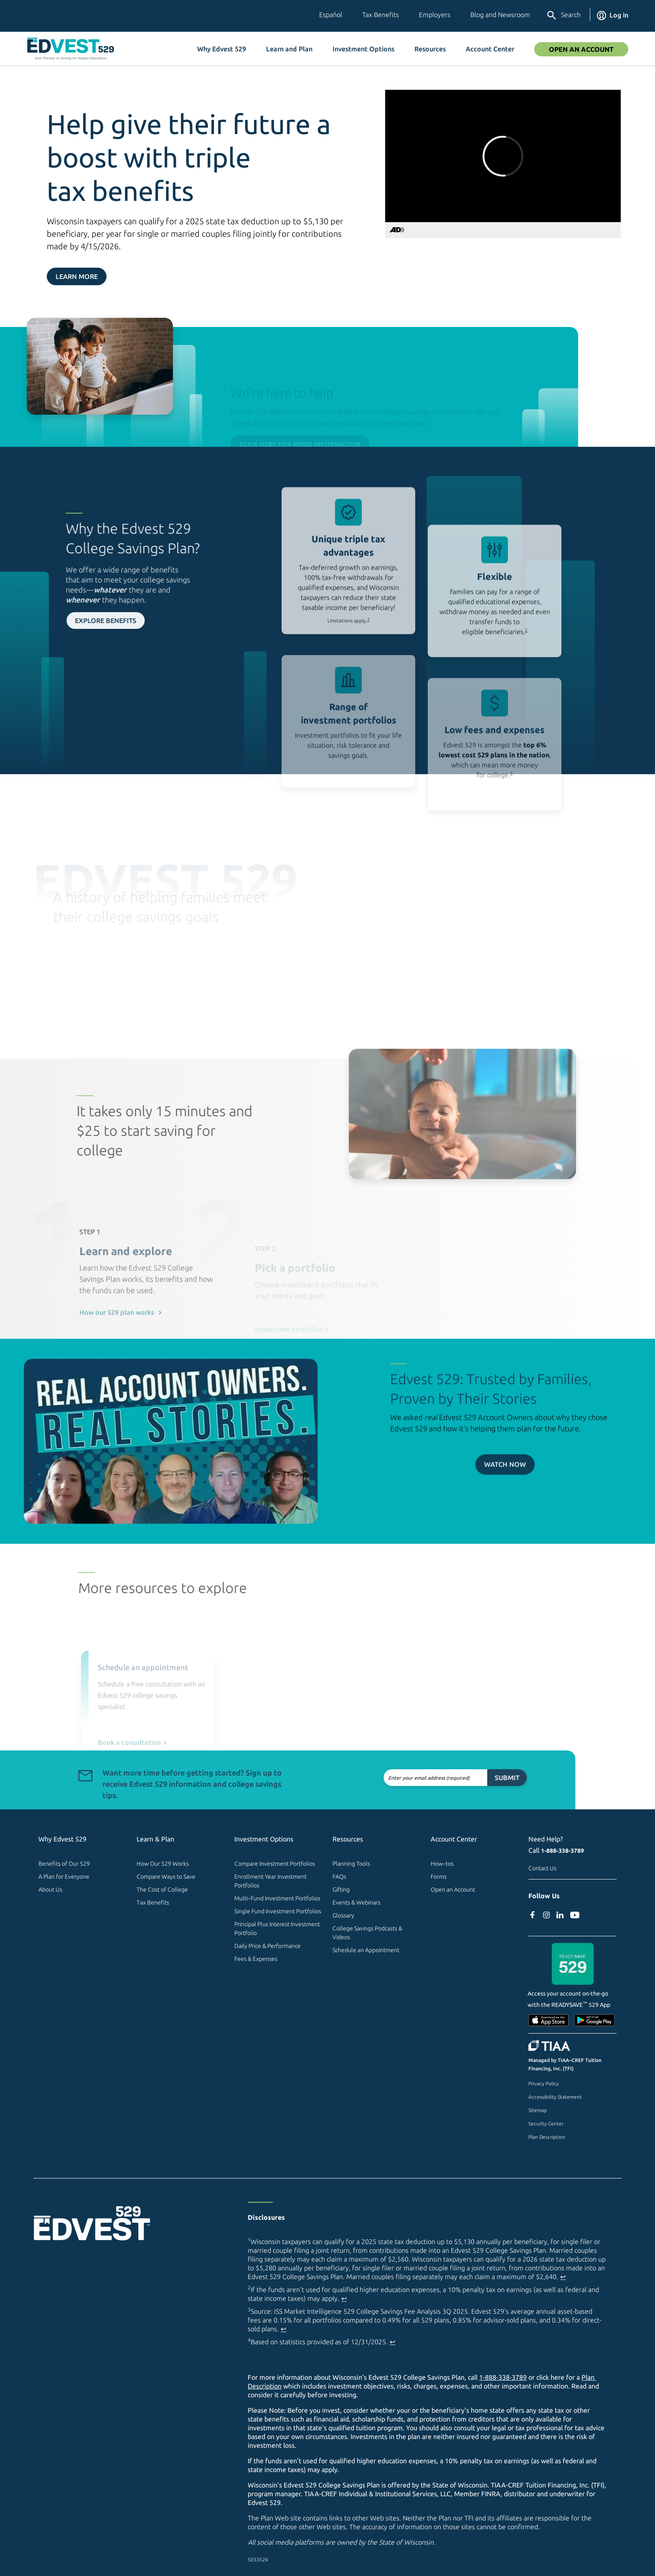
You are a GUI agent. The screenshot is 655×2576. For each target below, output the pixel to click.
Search (563, 15)
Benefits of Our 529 (64, 1863)
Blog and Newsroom (500, 14)
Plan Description (546, 2137)
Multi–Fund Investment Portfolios (277, 1898)
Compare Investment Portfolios (274, 1863)
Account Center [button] (490, 49)
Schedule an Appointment (366, 1950)
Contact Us (542, 1868)
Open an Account (453, 1889)
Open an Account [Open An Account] (581, 49)
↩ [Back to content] (563, 2276)
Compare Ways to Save (166, 1876)
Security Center (546, 2123)
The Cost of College (162, 1889)
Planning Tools (351, 1863)
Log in (612, 15)
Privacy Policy (543, 2083)
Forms (439, 1876)
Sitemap (537, 2110)
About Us (50, 1889)
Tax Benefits (380, 14)
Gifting (341, 1889)
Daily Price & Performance (267, 1946)
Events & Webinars (357, 1902)
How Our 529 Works (163, 1863)
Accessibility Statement (555, 2097)
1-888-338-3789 (562, 1850)
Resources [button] (430, 49)
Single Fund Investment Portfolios (277, 1911)
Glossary (343, 1915)
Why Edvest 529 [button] (221, 49)
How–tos (442, 1863)
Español (330, 14)
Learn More (77, 276)
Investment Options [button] (363, 49)
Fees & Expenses (255, 1958)
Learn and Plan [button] (289, 49)
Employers (434, 14)
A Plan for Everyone (63, 1876)
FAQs (339, 1876)
